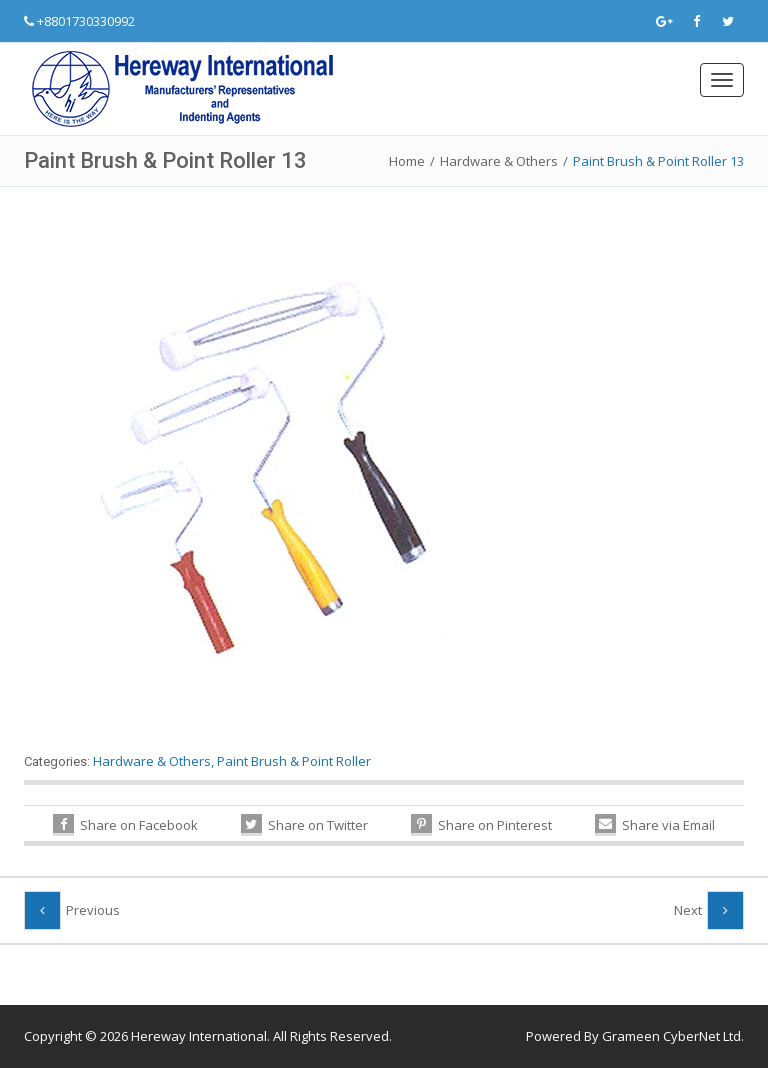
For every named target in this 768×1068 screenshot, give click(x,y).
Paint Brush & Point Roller (294, 761)
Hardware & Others (499, 161)
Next (688, 910)
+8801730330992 (86, 21)
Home (407, 161)
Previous (93, 910)
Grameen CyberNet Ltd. (673, 1036)
